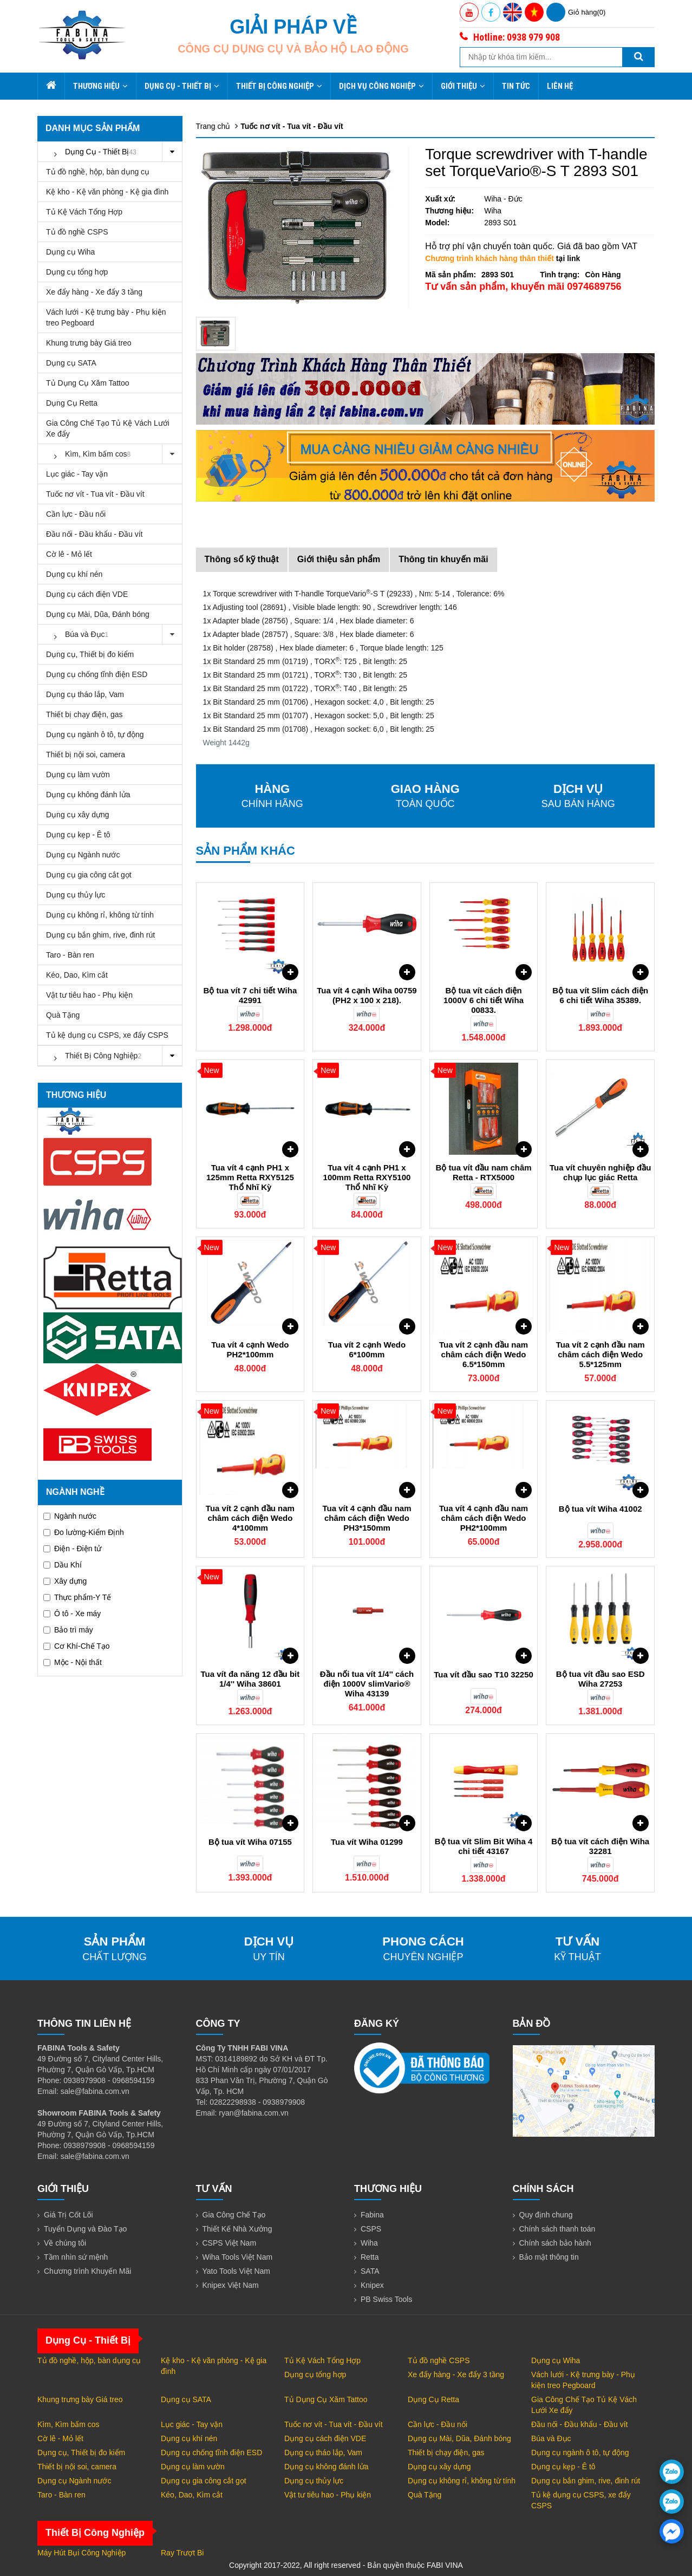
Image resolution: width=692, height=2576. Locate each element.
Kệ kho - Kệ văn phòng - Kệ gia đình (107, 191)
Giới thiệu (463, 86)
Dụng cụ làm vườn (78, 774)
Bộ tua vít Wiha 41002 (600, 1508)
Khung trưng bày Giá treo (89, 343)
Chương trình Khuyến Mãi (87, 2271)
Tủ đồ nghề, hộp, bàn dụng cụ (97, 171)
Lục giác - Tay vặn (77, 474)
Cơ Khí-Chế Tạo (76, 1646)
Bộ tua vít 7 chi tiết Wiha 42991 (250, 995)
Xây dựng (65, 1581)
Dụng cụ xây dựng (77, 814)
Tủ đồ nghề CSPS (77, 231)
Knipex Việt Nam (231, 2285)
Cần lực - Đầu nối (76, 514)
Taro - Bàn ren (70, 955)
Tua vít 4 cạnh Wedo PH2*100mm (250, 1349)
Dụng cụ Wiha (70, 252)
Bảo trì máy (68, 1629)
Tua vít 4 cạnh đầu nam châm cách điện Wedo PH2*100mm (483, 1518)
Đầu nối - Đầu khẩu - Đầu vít (94, 534)
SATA (370, 2271)
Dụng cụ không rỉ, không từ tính (100, 914)
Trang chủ (213, 126)
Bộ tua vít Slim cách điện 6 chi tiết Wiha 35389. (600, 995)
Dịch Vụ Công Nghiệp (381, 86)
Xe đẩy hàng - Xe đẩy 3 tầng (94, 292)
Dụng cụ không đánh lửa (88, 794)
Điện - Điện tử (72, 1548)
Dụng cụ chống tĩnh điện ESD (96, 674)
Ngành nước (69, 1516)
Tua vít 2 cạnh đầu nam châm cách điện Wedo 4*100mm (250, 1518)
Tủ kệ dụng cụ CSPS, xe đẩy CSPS (107, 1035)
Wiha (369, 2243)
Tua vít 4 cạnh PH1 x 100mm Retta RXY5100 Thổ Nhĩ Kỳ (367, 1177)
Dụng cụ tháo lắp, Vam (85, 694)
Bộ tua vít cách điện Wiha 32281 (600, 1846)
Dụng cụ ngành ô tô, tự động (95, 734)
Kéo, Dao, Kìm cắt (77, 975)
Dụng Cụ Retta (71, 403)
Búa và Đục (114, 635)
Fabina (372, 2214)
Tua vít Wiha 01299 (367, 1841)
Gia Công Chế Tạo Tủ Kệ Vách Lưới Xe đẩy (107, 428)
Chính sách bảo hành (555, 2243)
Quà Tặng (63, 1015)
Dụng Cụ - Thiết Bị (182, 86)
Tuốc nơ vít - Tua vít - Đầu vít (95, 494)
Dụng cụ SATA (71, 363)
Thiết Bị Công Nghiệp (279, 86)
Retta (369, 2257)
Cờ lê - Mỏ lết (69, 554)
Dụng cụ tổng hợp (77, 272)
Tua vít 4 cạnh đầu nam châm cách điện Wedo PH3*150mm (366, 1518)
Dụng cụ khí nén (74, 574)
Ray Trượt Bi (182, 2552)
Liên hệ (560, 86)
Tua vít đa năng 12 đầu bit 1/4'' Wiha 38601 (250, 1678)
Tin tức (516, 86)
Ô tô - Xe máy (72, 1613)
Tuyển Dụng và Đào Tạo (85, 2228)
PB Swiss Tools (386, 2299)
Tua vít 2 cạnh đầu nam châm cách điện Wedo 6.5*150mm (483, 1354)
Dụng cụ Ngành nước (83, 854)
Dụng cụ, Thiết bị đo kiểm (90, 654)
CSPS (371, 2228)
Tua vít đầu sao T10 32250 (483, 1674)
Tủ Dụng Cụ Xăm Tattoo (87, 383)
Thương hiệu (100, 86)
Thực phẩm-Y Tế (77, 1597)
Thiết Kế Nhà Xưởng (237, 2228)
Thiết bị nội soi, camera (85, 754)
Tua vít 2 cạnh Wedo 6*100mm (367, 1349)
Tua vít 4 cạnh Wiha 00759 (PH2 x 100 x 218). (366, 995)
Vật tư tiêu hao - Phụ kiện (89, 995)
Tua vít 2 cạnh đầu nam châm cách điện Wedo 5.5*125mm (600, 1354)
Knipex (372, 2285)
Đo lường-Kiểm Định (83, 1532)
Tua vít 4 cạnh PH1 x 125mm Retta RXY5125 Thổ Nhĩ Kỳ (250, 1177)
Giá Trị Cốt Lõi (68, 2214)
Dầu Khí (62, 1564)
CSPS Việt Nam (230, 2243)
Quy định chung (546, 2214)
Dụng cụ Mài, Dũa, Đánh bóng (97, 614)
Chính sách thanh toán (557, 2228)
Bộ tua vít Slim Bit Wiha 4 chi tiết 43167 (484, 1846)
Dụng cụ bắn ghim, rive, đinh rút (100, 935)
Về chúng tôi (65, 2243)
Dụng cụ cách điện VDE (87, 594)
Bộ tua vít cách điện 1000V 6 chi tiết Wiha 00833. (483, 1000)
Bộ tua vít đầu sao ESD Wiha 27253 (600, 1678)
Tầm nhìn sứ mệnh (76, 2257)
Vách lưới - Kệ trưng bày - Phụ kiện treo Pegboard (106, 317)
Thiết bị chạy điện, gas (84, 714)
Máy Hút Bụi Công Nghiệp (81, 2552)
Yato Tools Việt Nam (237, 2271)
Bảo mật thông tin (549, 2257)
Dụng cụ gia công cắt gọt (89, 874)
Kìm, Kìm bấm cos (114, 454)
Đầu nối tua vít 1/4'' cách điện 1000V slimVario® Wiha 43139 (367, 1683)
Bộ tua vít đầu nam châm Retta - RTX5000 (484, 1172)
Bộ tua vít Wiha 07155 (250, 1841)
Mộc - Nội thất (72, 1662)
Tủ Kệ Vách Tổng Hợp (84, 211)
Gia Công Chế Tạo (234, 2214)
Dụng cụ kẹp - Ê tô (78, 834)
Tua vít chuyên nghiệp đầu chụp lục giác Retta (600, 1172)
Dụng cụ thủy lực (75, 894)
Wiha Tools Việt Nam (238, 2257)
